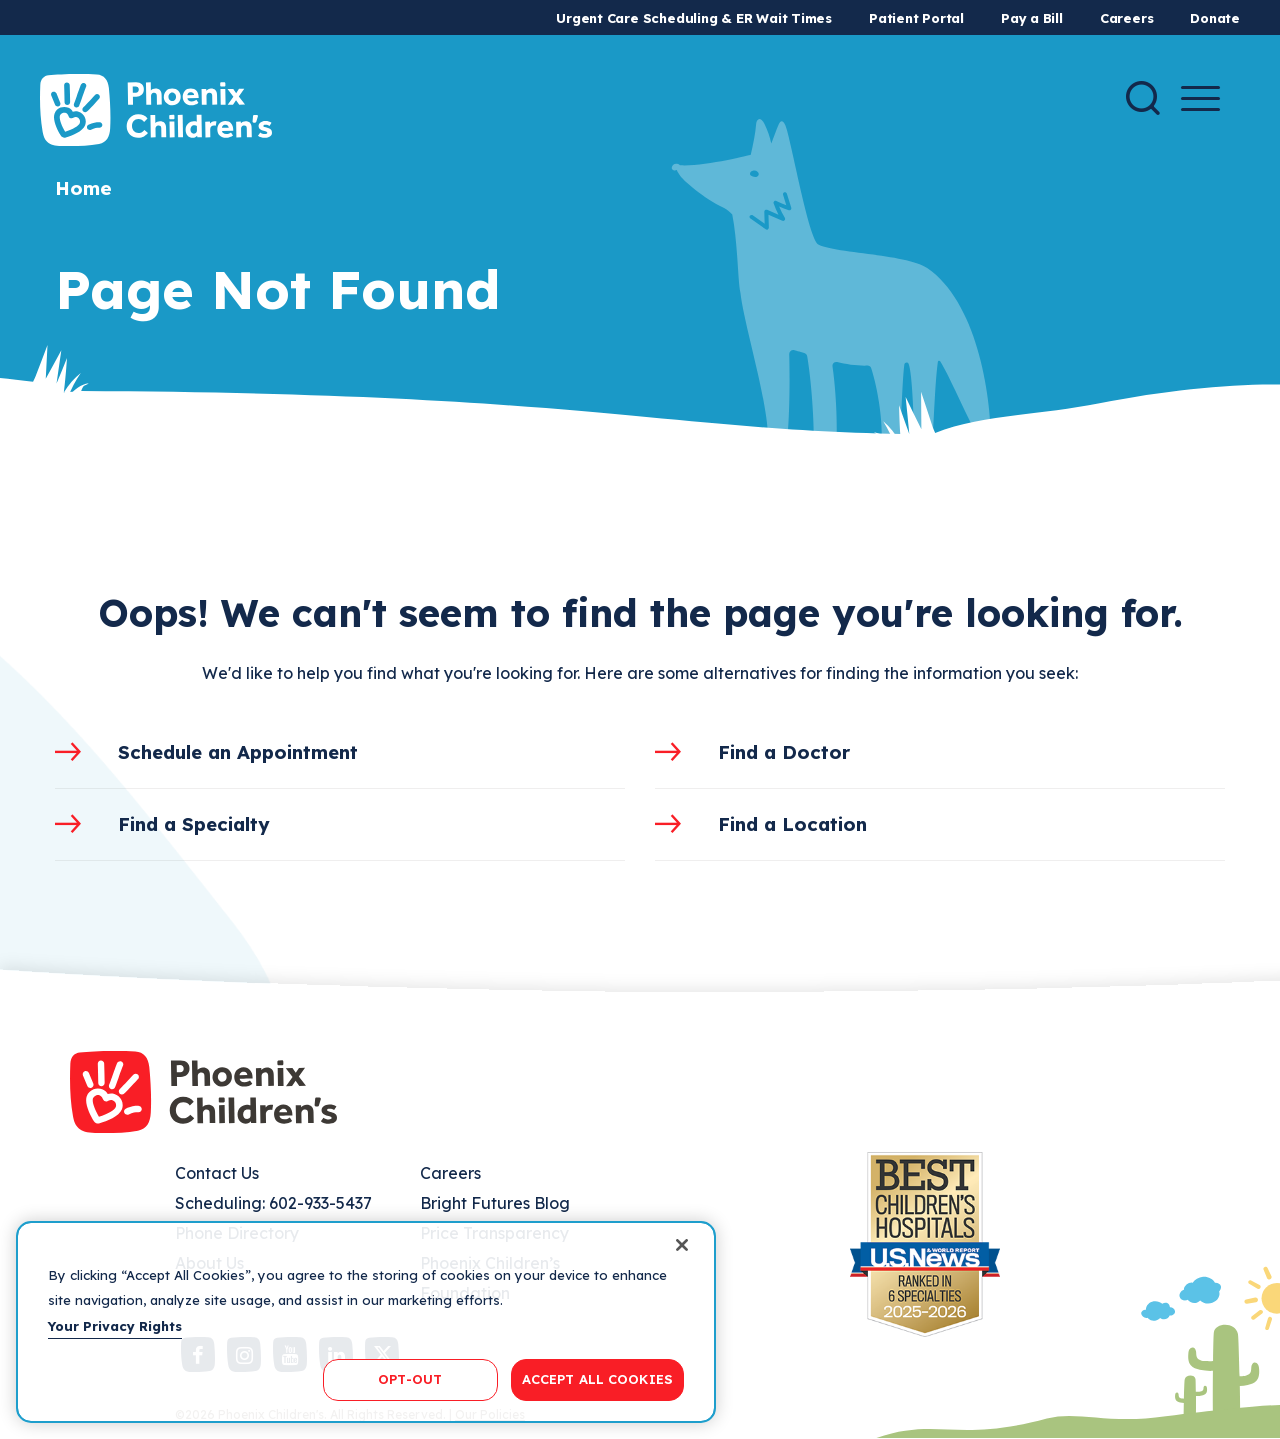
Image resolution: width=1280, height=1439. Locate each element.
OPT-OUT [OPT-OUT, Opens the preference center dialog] (410, 1379)
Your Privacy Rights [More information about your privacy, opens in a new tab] (115, 1326)
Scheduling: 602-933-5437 (273, 1203)
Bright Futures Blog (495, 1203)
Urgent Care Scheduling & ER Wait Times (694, 18)
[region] (366, 1322)
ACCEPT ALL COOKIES (597, 1379)
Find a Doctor (784, 752)
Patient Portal (916, 18)
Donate (1215, 18)
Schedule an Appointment (238, 752)
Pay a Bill (1032, 18)
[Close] (682, 1245)
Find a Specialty (194, 824)
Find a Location (792, 824)
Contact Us (217, 1173)
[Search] (1143, 98)
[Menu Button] (1200, 98)
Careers (1126, 18)
